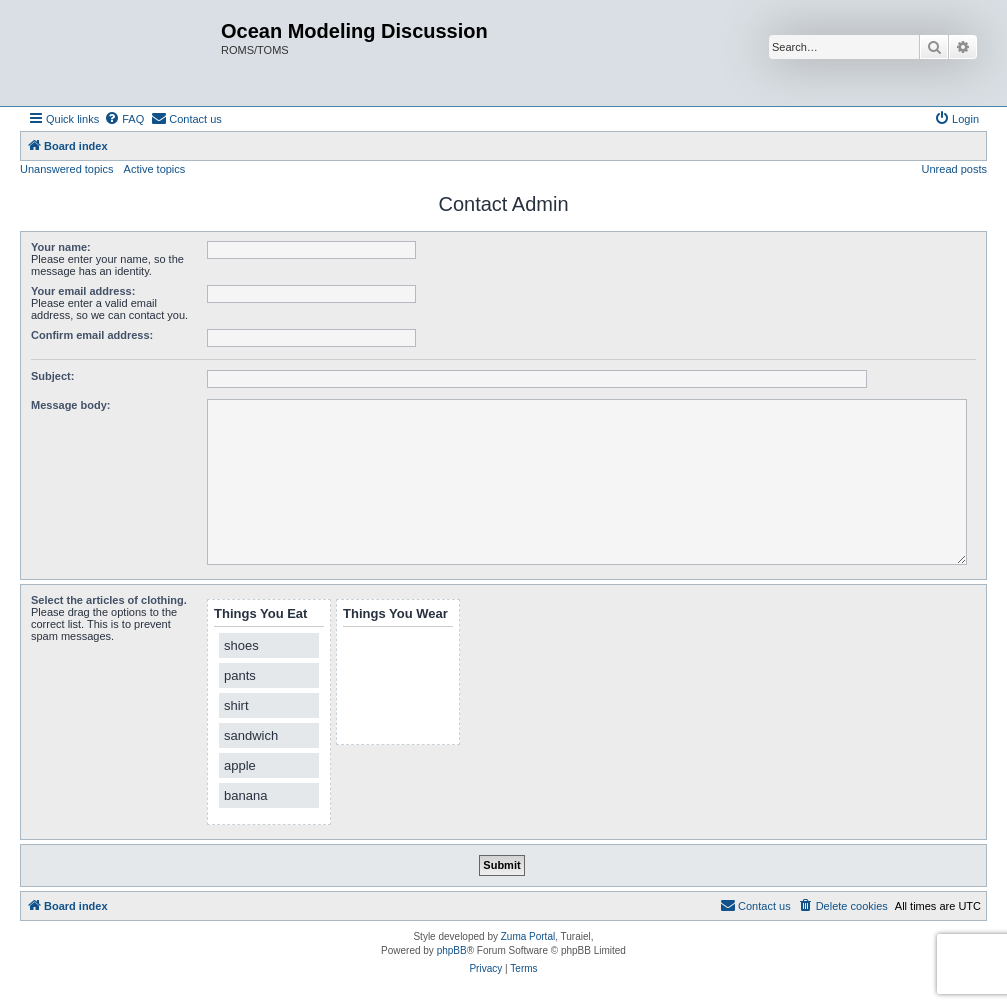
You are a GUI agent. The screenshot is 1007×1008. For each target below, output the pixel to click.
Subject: (52, 376)
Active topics (155, 169)
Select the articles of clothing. (109, 600)
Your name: (61, 247)
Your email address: (83, 291)
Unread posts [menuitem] (954, 169)
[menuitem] (124, 119)
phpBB (452, 950)
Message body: (70, 405)
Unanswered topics (67, 169)
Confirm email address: (92, 335)
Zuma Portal (528, 936)
